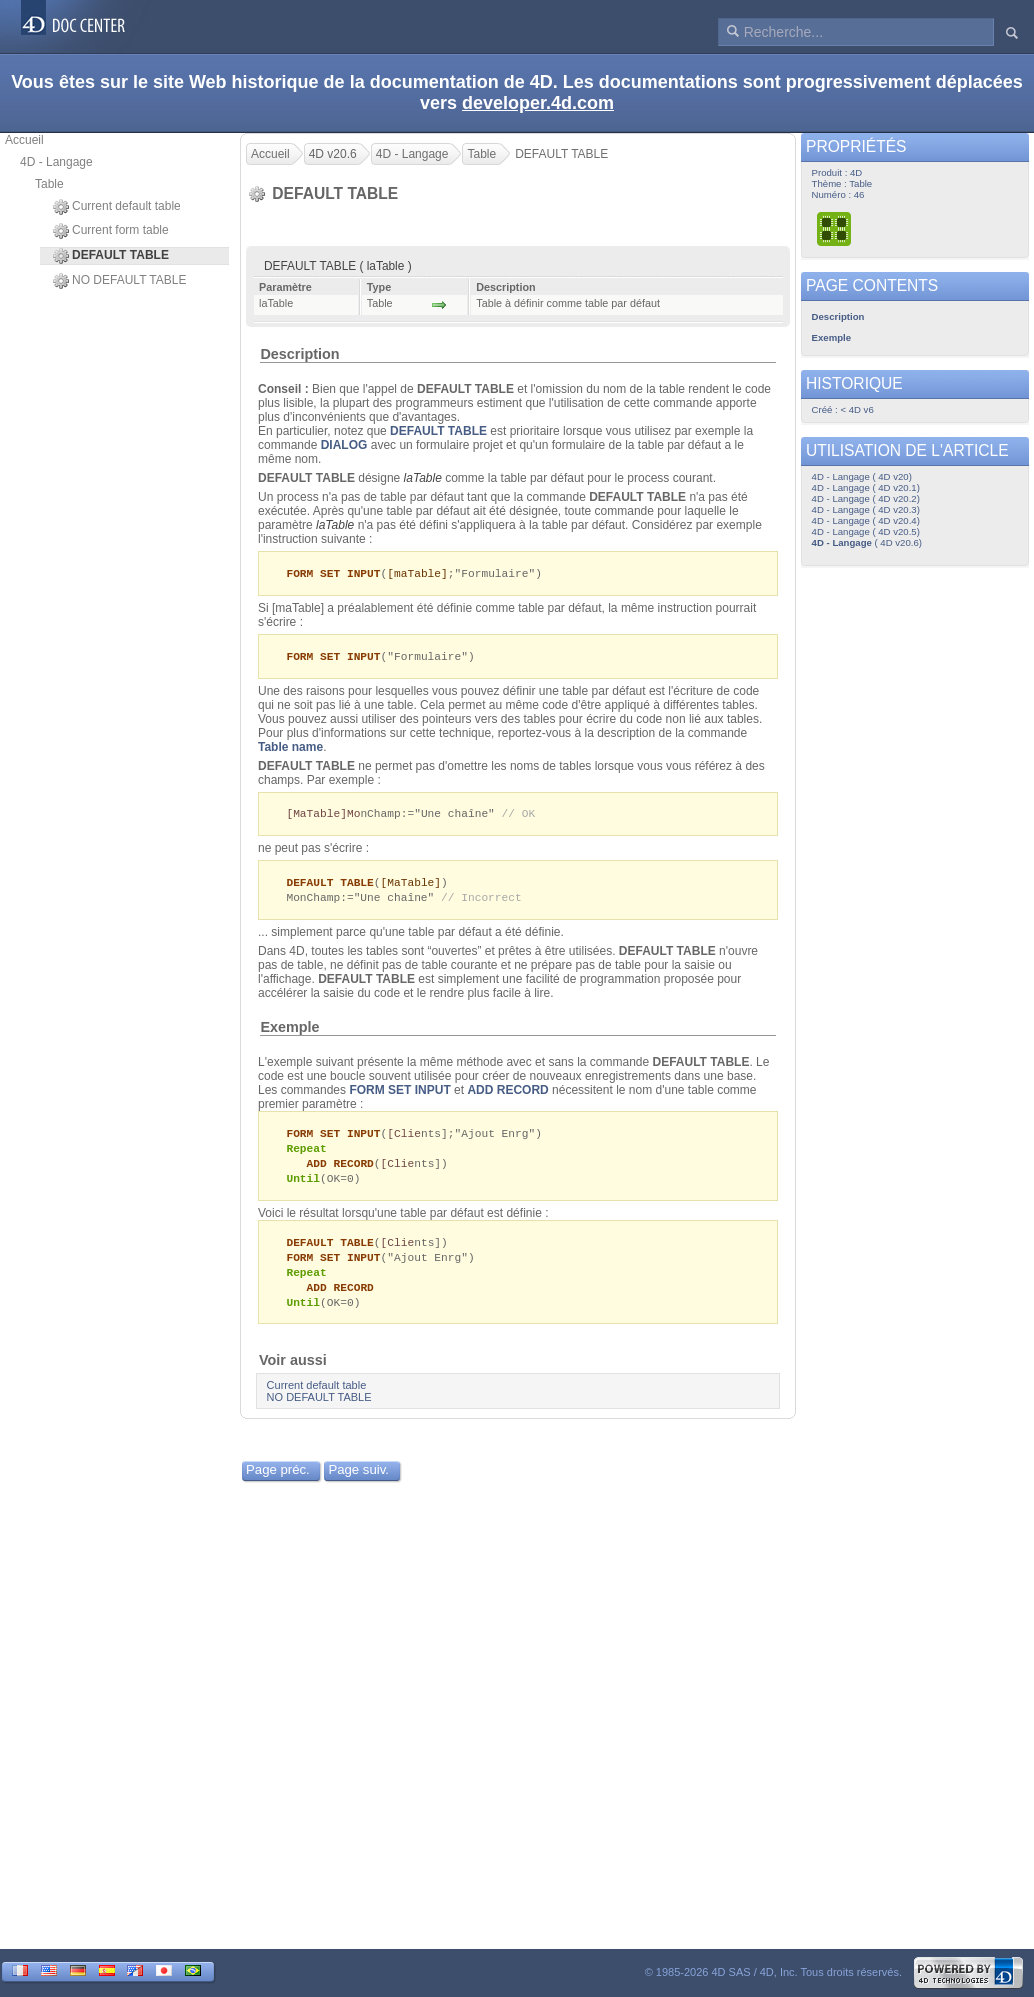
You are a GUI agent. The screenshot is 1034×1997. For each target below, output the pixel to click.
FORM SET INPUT (399, 1095)
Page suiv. (358, 1483)
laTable (423, 478)
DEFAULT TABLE (438, 431)
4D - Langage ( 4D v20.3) (866, 509)
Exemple (289, 1032)
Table (49, 184)
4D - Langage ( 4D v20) (862, 476)
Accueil (24, 140)
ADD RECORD (507, 1095)
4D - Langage (56, 162)
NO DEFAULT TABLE (119, 281)
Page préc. (278, 1483)
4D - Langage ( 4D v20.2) (866, 498)
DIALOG (344, 445)
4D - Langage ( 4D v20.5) (866, 531)
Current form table (111, 231)
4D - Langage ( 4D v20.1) (866, 487)
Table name (290, 749)
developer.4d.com (538, 103)
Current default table (117, 207)
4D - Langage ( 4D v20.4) (866, 520)
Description (299, 354)
